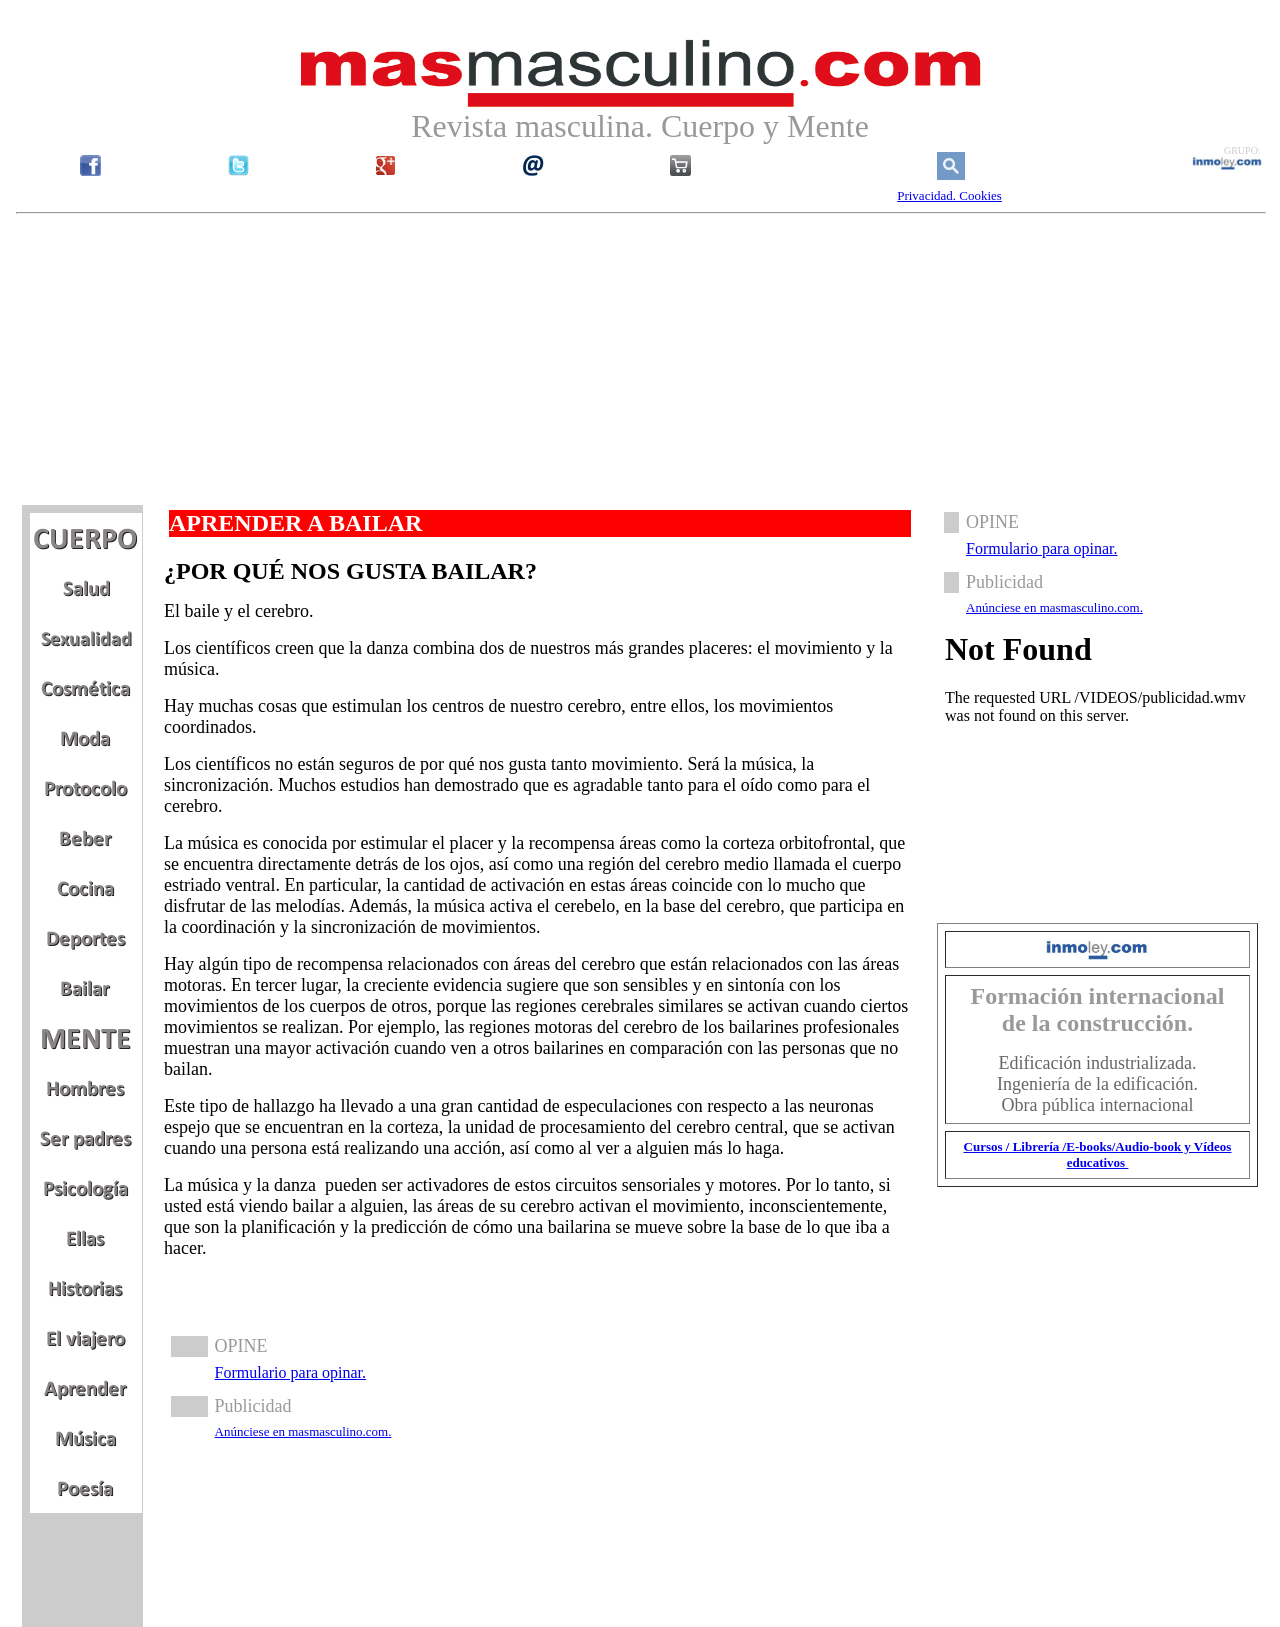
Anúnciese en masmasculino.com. (303, 1431)
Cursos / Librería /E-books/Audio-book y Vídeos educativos (1098, 1154)
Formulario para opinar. (291, 1372)
